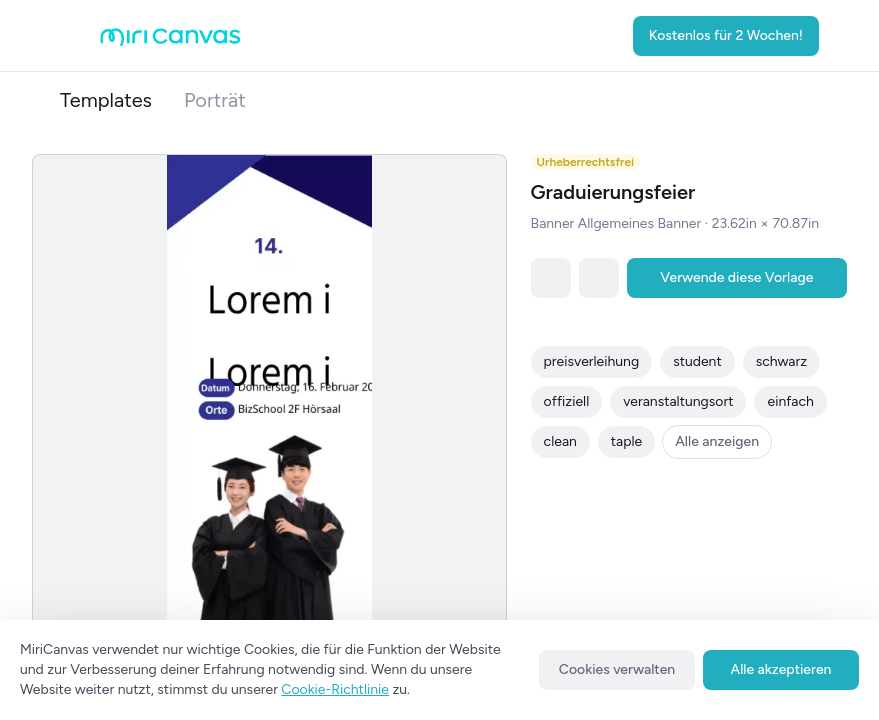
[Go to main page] (170, 41)
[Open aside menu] (80, 36)
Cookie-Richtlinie (335, 689)
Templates (106, 100)
